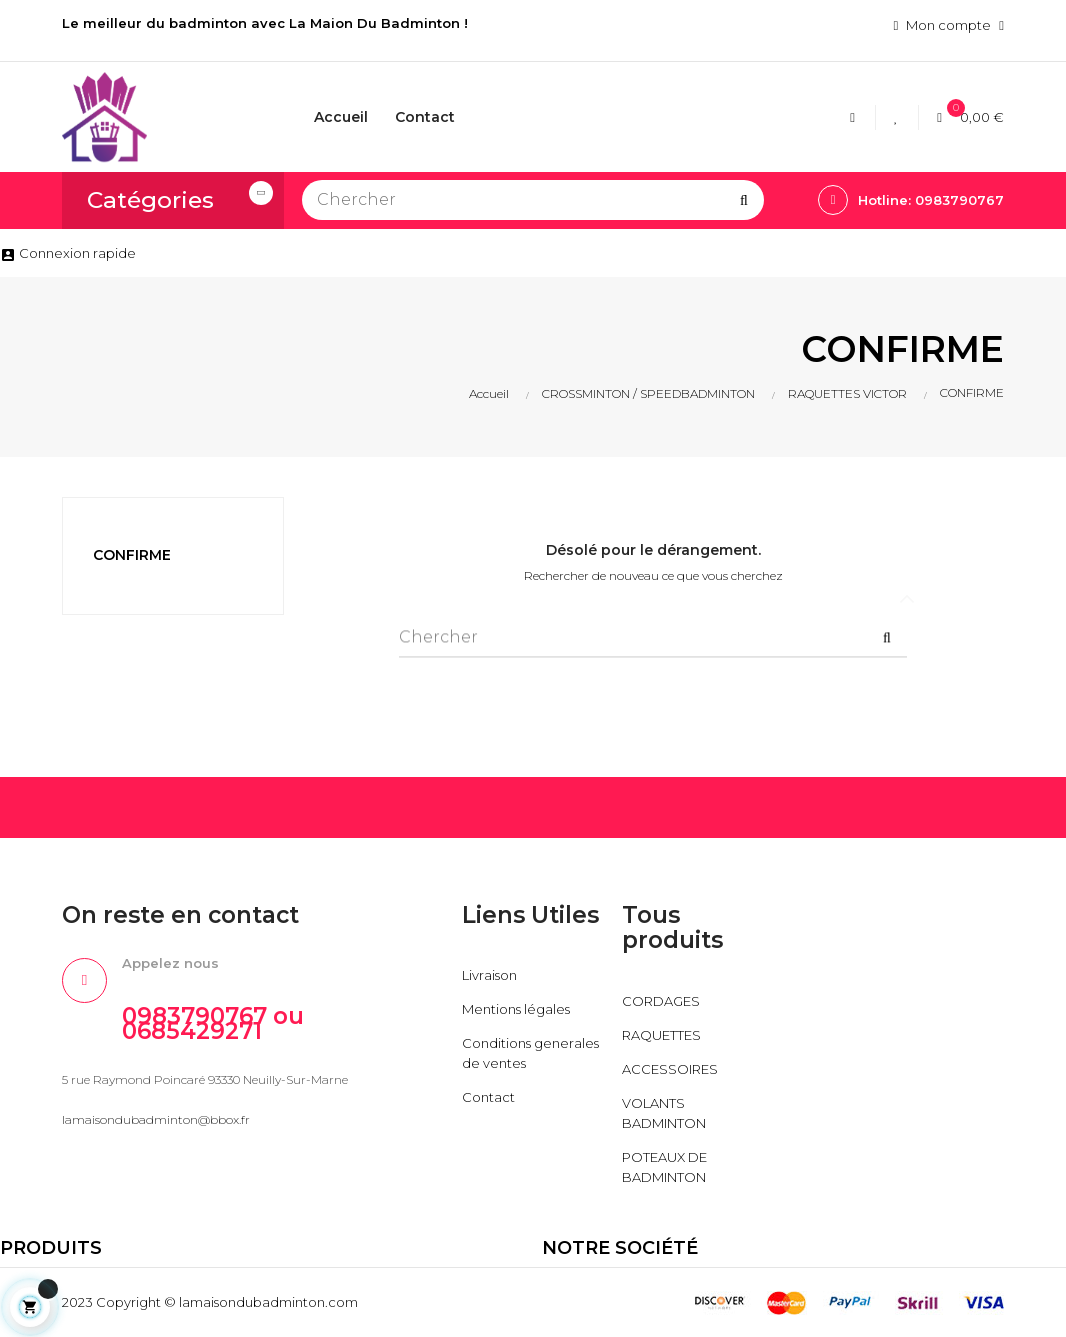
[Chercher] (533, 200)
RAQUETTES (661, 1035)
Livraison (489, 975)
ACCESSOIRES (670, 1069)
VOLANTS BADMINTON (664, 1113)
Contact (488, 1097)
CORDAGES (661, 1001)
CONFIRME (132, 555)
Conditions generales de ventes (530, 1053)
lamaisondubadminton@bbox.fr (156, 1119)
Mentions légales (516, 1009)
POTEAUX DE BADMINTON (664, 1167)
